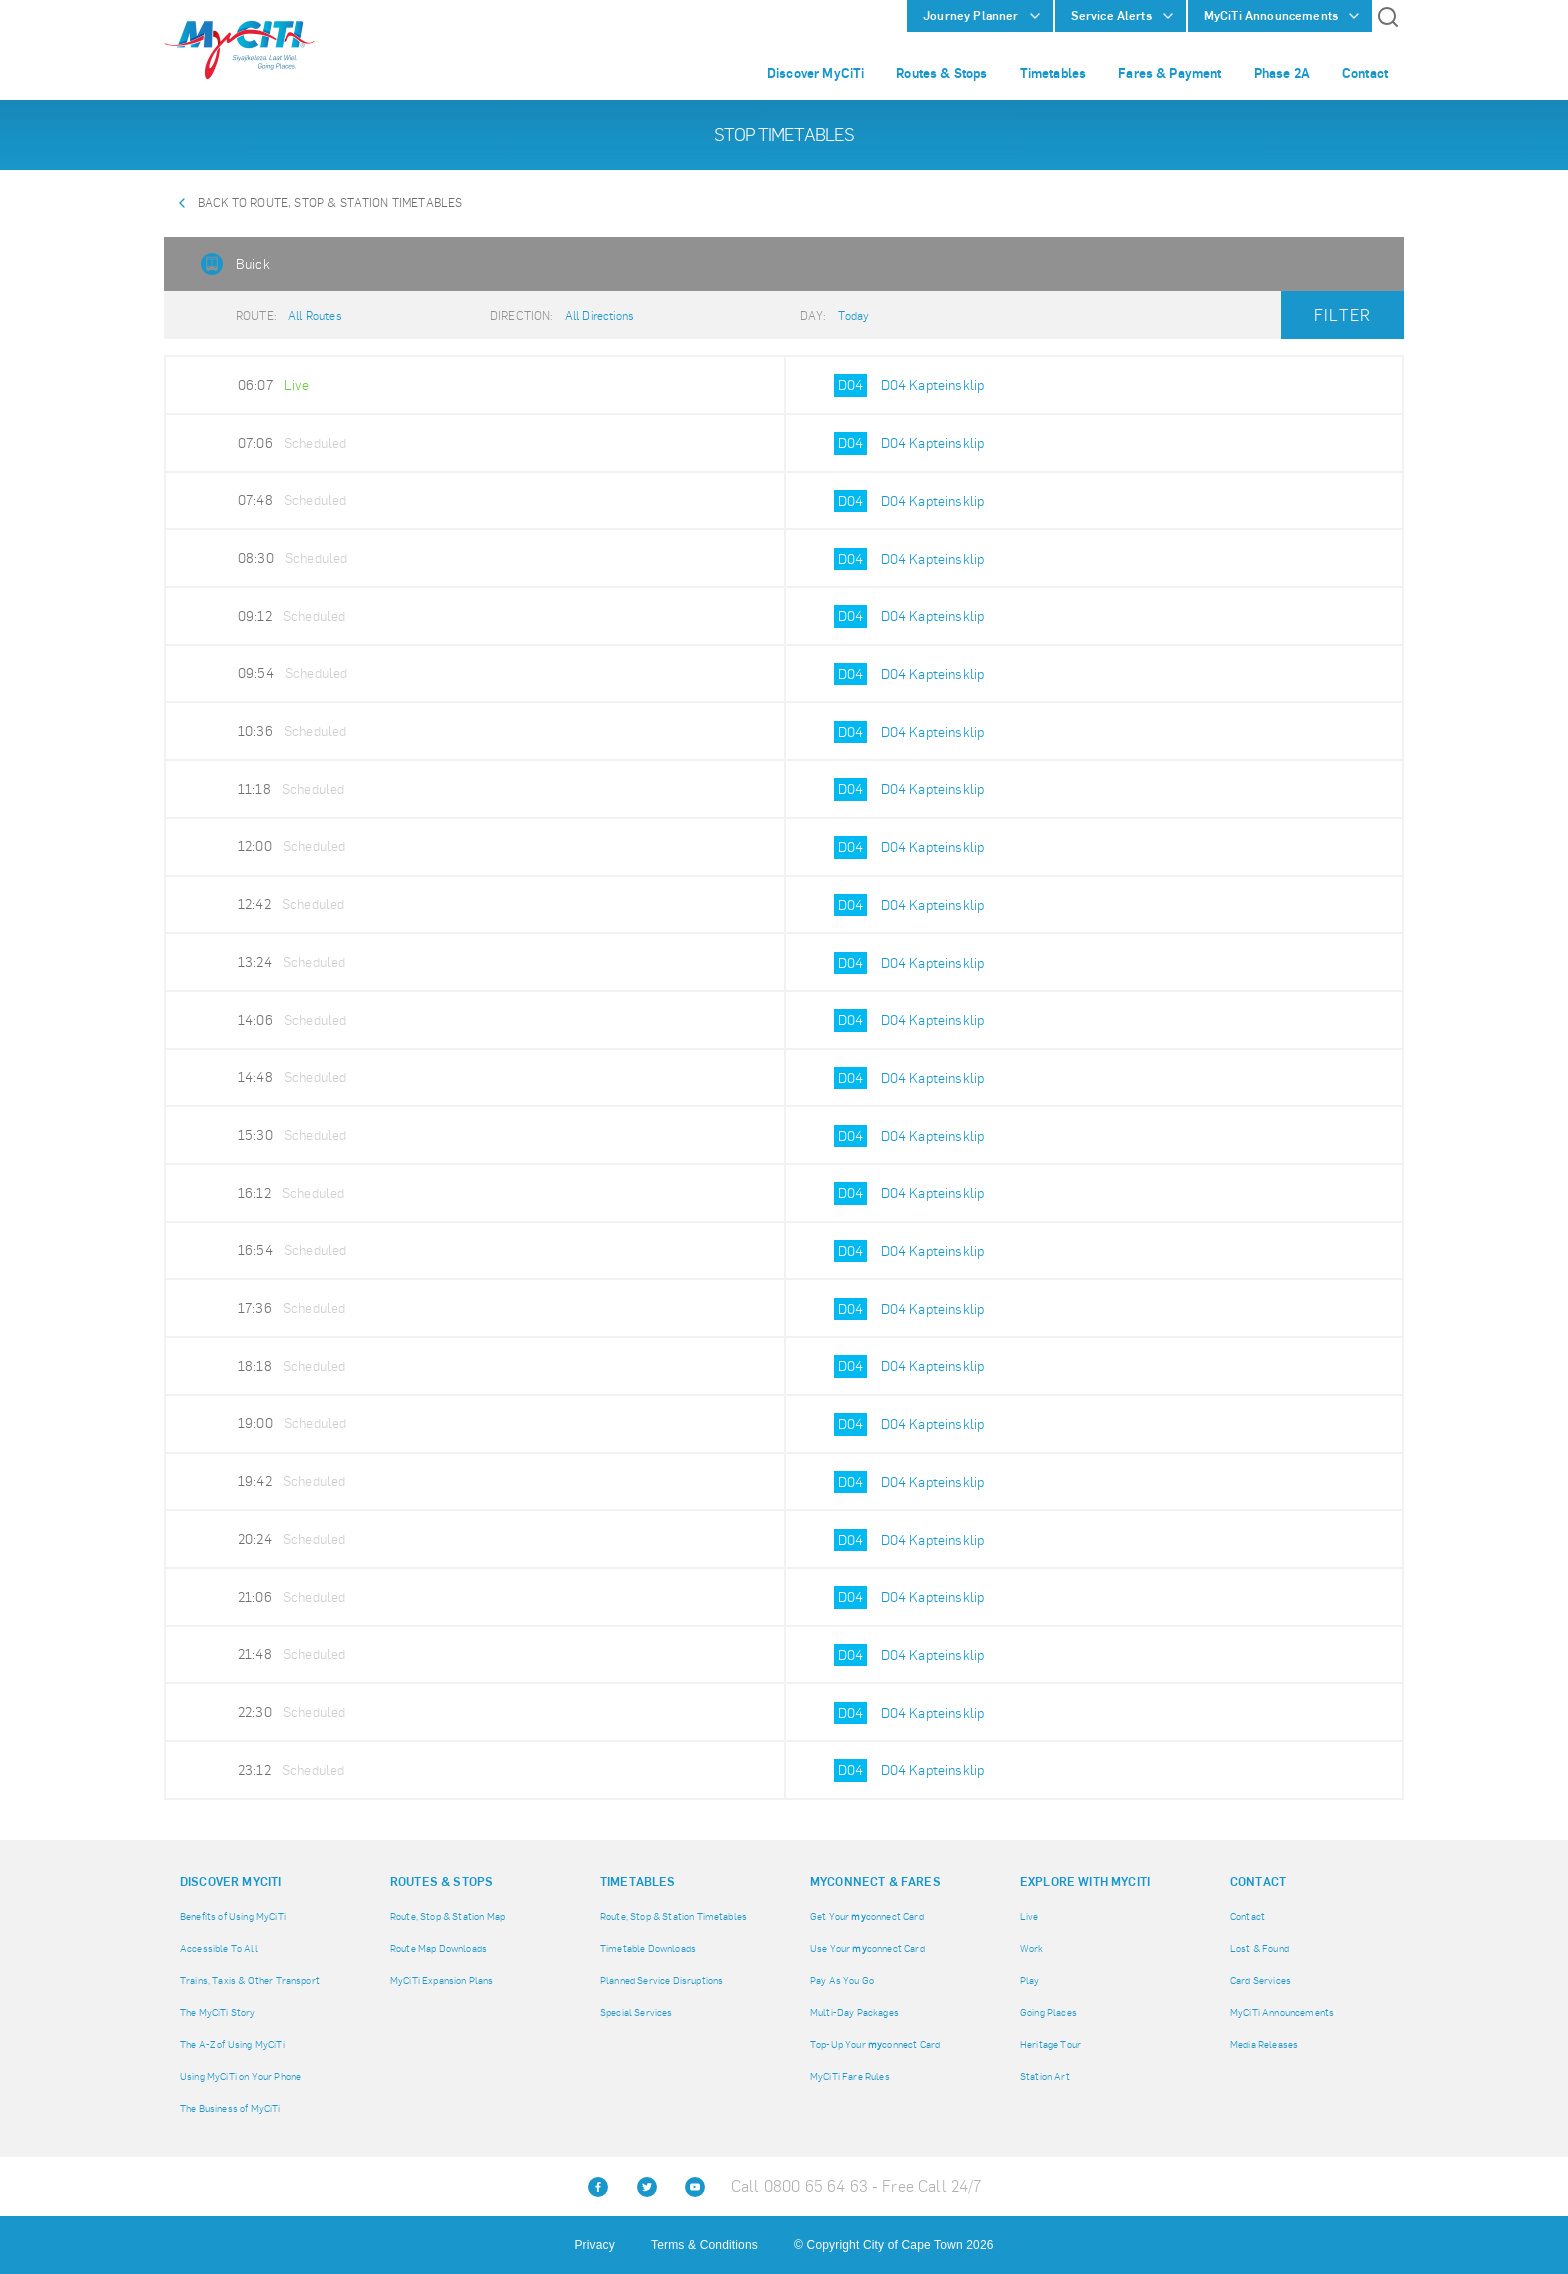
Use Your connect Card (867, 1948)
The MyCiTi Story (218, 2012)
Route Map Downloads (438, 1948)
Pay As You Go (842, 1980)
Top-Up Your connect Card (875, 2044)
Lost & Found (1259, 1948)
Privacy (594, 2245)
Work (1032, 1948)
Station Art (1045, 2076)
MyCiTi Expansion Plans (442, 1980)
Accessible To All (219, 1948)
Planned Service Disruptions (661, 1980)
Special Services (636, 2012)
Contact (1247, 1916)
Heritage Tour (1050, 2044)
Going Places (1048, 2012)
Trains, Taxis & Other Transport (250, 1980)
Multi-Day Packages (854, 2012)
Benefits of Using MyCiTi (233, 1916)
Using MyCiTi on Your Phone (240, 2076)
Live (1029, 1916)
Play (1030, 1980)
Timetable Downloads (648, 1948)
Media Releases (1264, 2044)
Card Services (1260, 1980)
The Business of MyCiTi (230, 2108)
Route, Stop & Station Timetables (673, 1916)
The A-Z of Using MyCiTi (232, 2044)
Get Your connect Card (867, 1916)
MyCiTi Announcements (1282, 2012)
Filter (1342, 315)
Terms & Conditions (704, 2245)
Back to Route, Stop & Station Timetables (330, 203)
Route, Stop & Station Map (447, 1916)
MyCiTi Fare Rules (850, 2076)
